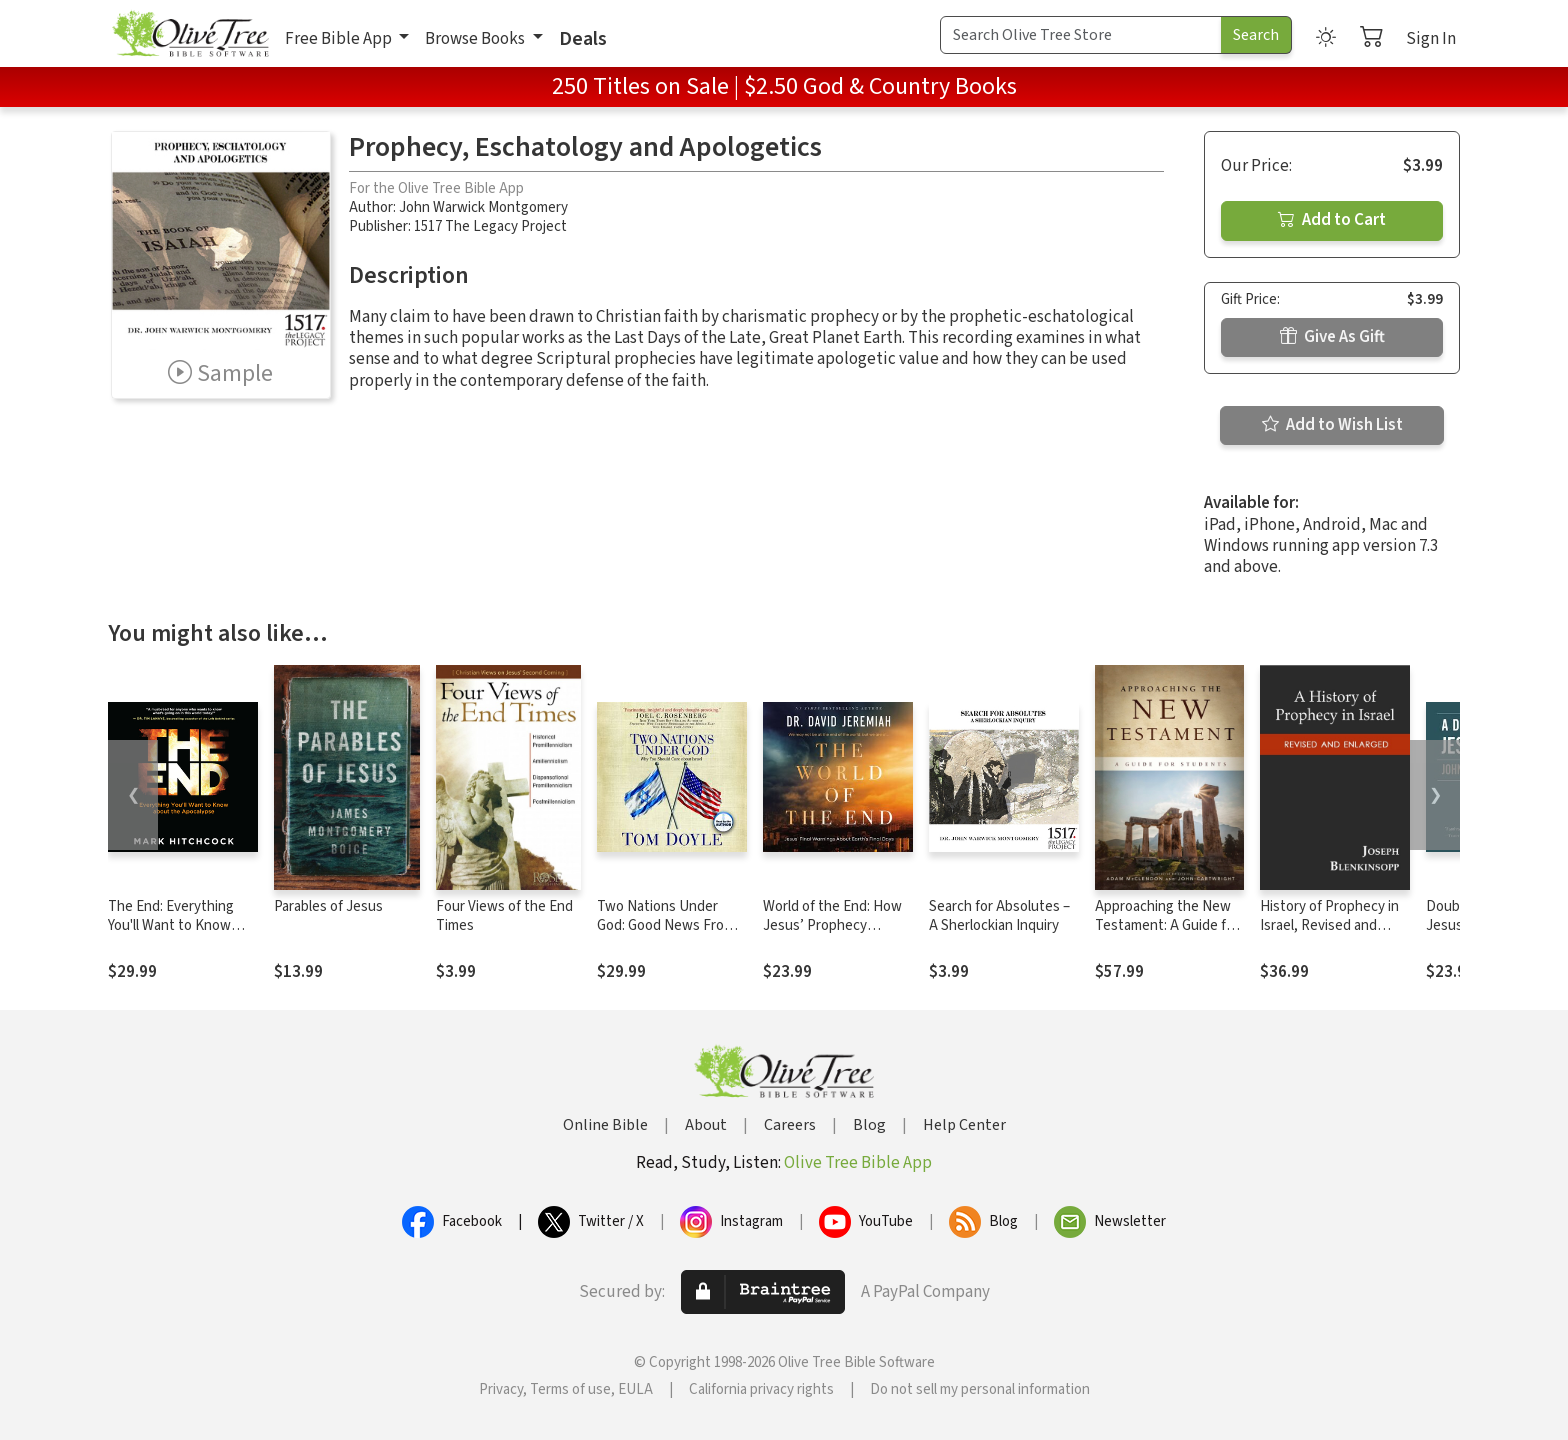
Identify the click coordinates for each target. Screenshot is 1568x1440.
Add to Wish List (1332, 425)
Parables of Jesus (328, 906)
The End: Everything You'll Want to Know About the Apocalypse (177, 925)
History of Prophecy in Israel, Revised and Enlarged (1329, 925)
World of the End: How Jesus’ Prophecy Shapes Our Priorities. (832, 925)
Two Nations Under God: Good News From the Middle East (666, 925)
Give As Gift (1332, 337)
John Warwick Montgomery (483, 207)
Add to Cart (1332, 220)
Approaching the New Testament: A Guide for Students (1167, 925)
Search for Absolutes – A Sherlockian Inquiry (999, 916)
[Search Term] (1081, 35)
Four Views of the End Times (504, 916)
